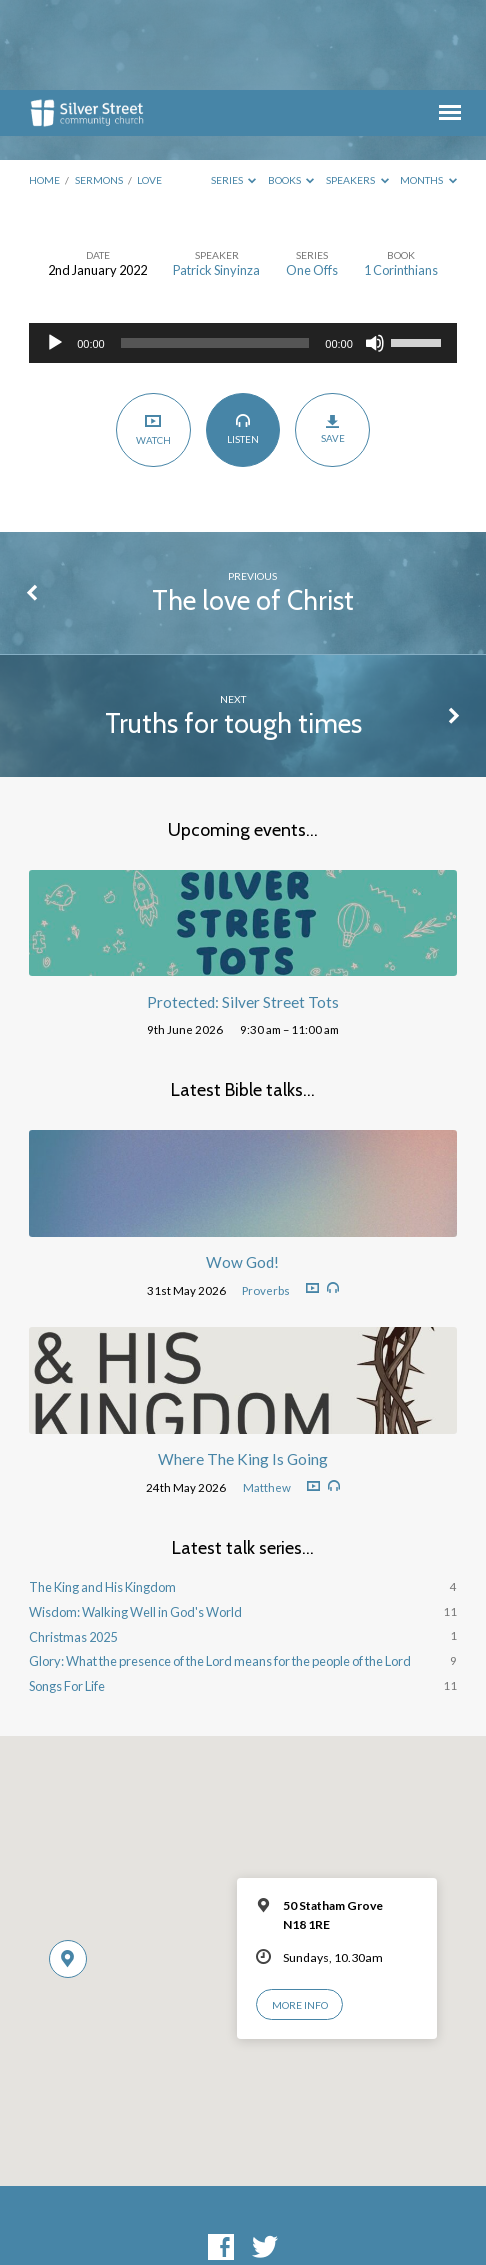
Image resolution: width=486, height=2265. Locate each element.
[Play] (55, 253)
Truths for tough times (233, 633)
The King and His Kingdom (102, 1497)
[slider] (215, 253)
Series (234, 90)
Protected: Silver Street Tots (243, 912)
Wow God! (242, 1172)
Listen (242, 339)
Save (332, 339)
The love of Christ (253, 510)
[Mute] (375, 253)
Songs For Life (67, 1596)
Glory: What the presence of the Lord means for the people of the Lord (220, 1571)
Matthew (267, 1397)
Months (428, 90)
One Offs (312, 180)
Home (44, 90)
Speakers (357, 90)
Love (149, 90)
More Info (300, 1915)
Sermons (99, 90)
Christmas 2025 (73, 1547)
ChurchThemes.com (385, 2214)
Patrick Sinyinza (216, 180)
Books (291, 90)
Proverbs (266, 1200)
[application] (243, 253)
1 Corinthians (401, 180)
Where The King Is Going (243, 1369)
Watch (153, 339)
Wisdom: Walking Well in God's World (135, 1522)
